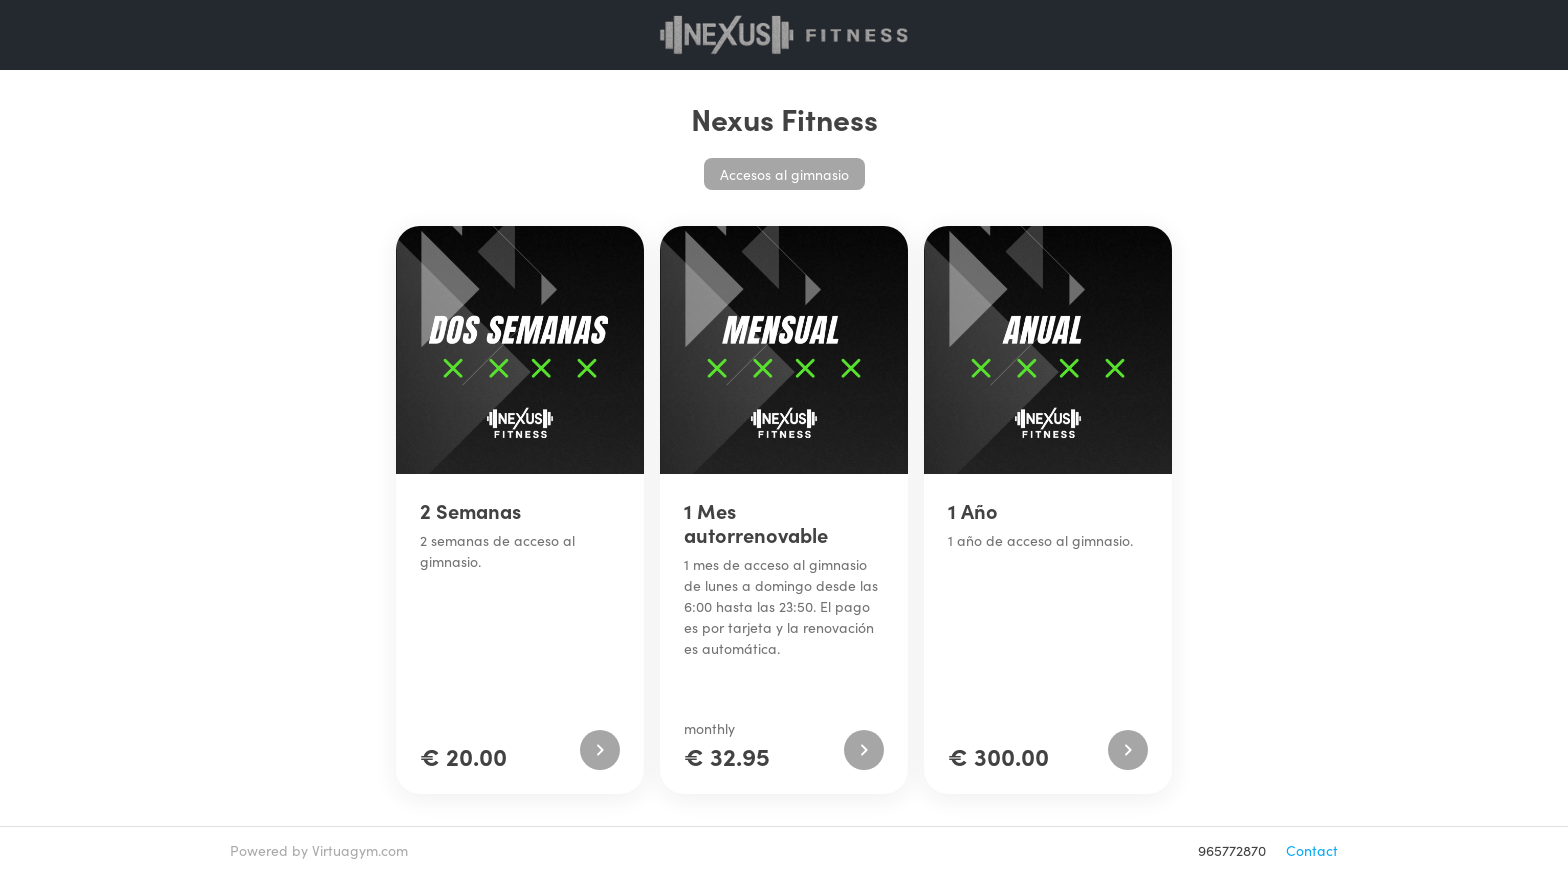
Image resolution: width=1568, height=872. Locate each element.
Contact (1312, 850)
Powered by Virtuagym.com (319, 850)
